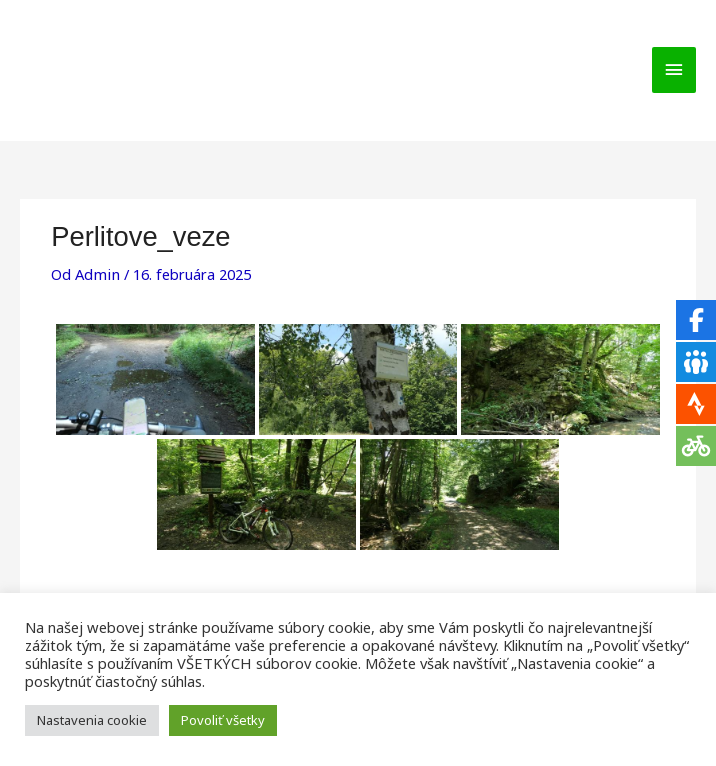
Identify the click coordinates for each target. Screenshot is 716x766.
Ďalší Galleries (638, 560)
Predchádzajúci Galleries (112, 560)
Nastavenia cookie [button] (92, 720)
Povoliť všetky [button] (223, 720)
